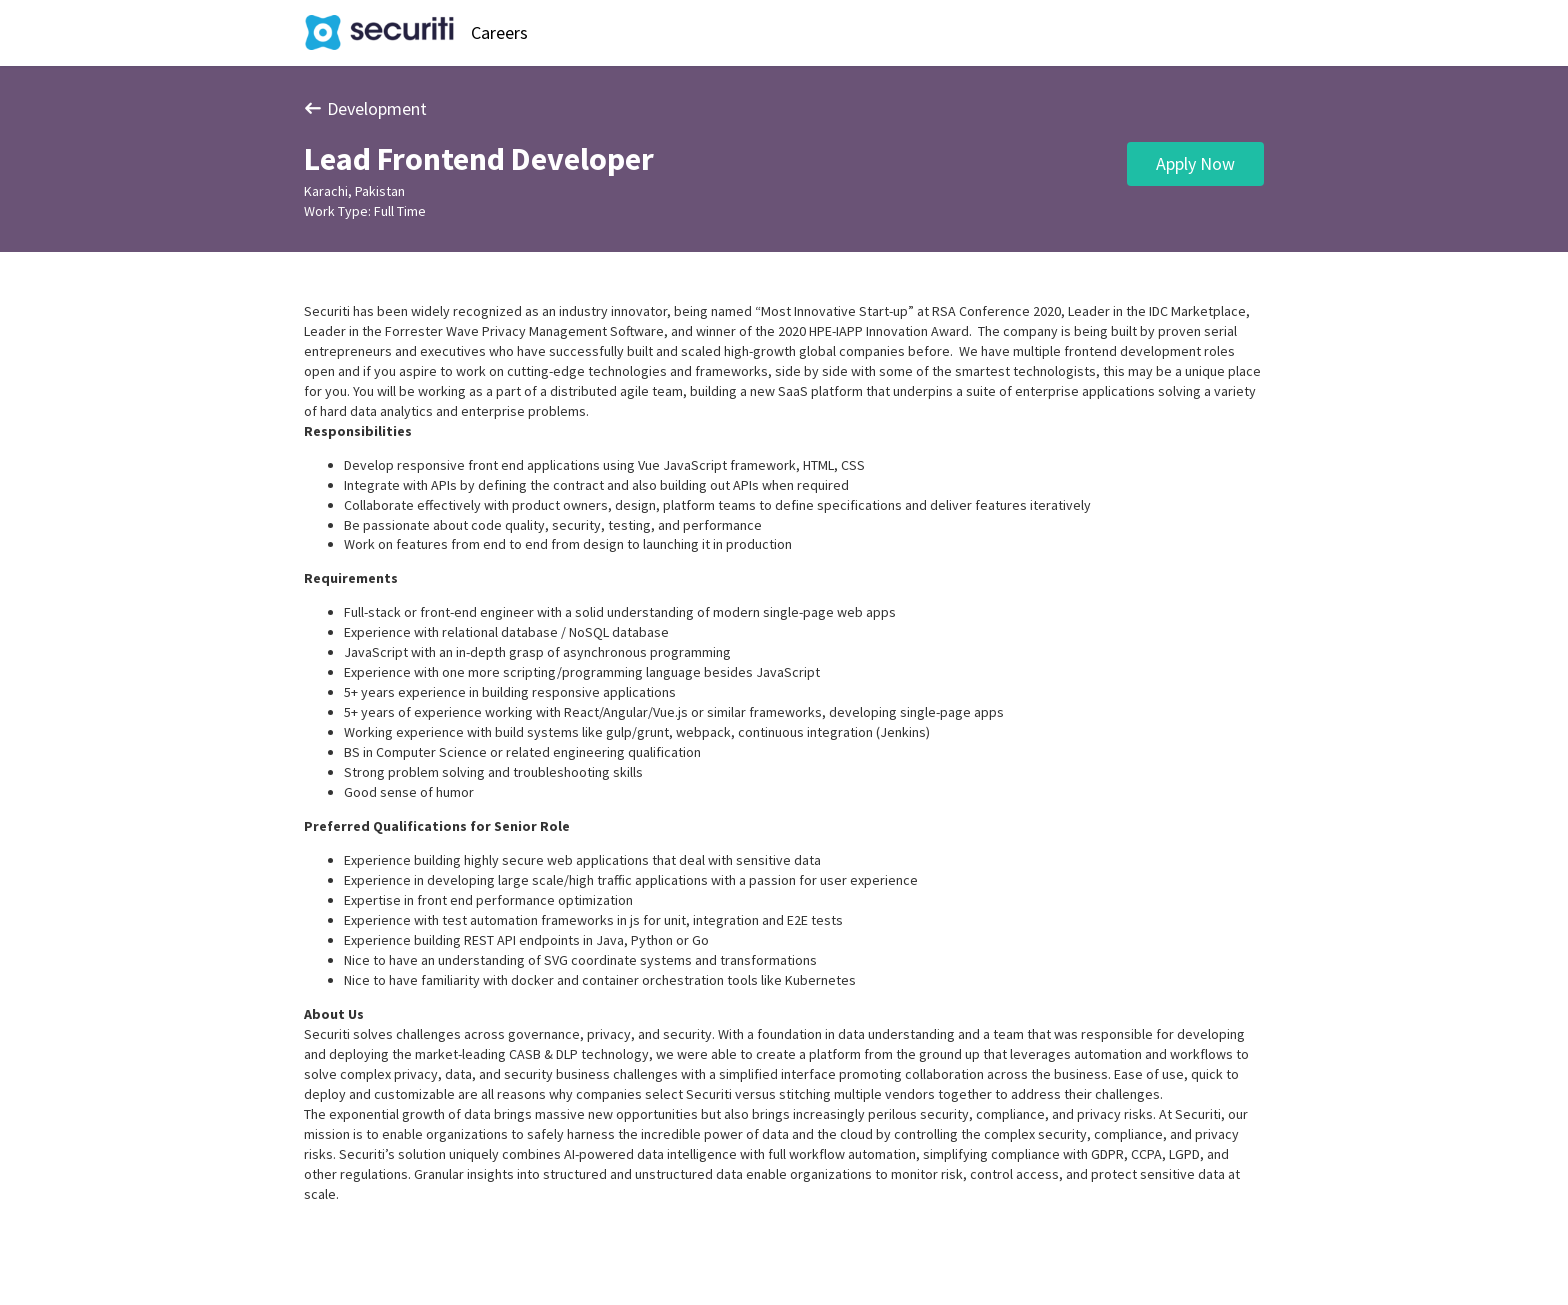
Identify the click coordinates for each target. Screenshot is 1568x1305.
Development (365, 108)
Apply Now (1195, 163)
